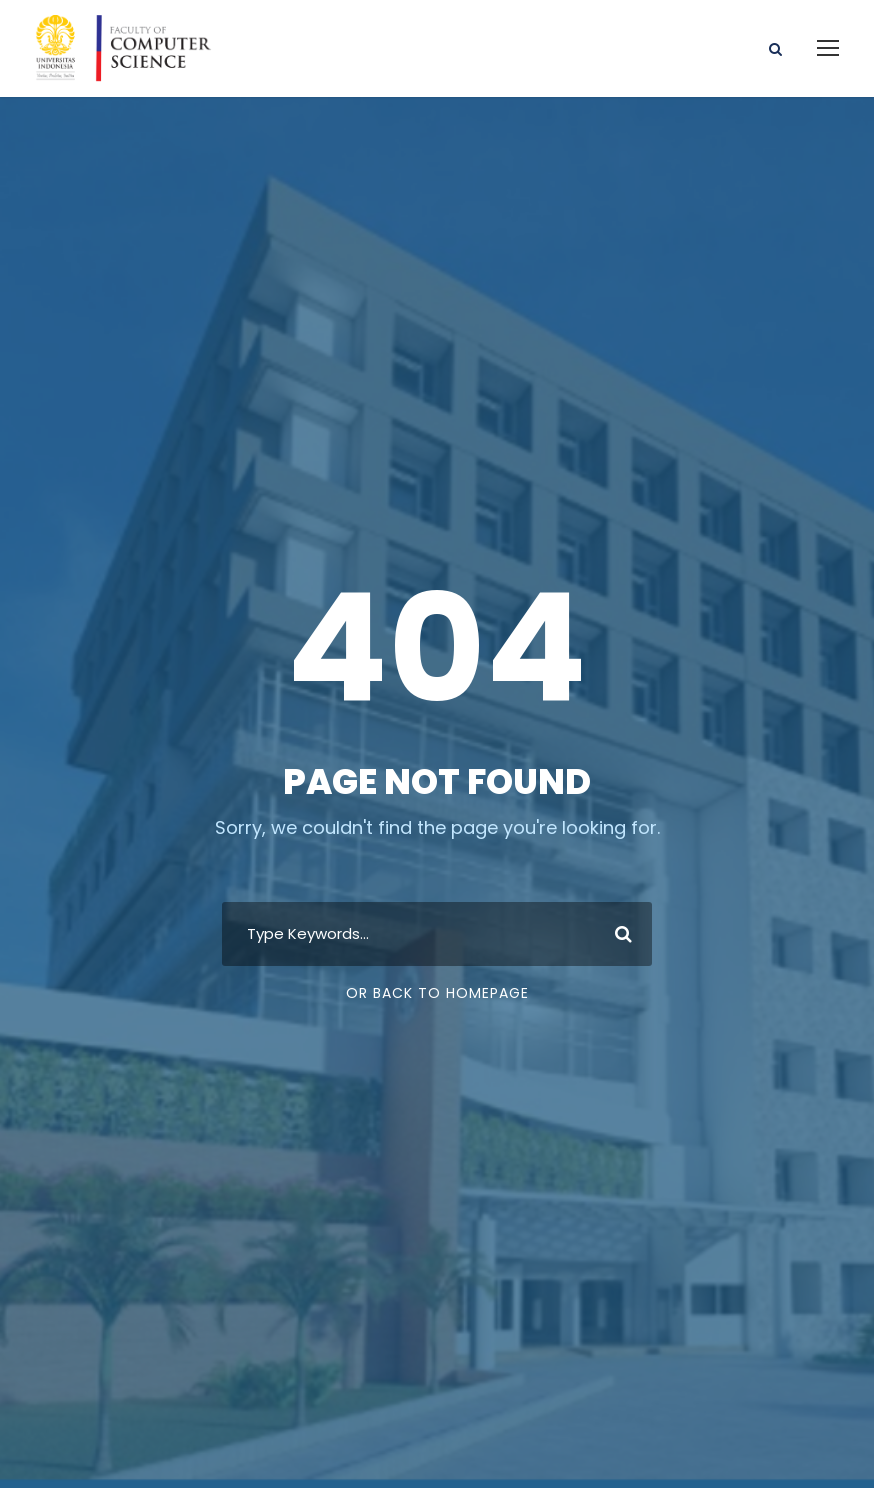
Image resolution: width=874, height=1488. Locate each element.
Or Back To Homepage (437, 993)
